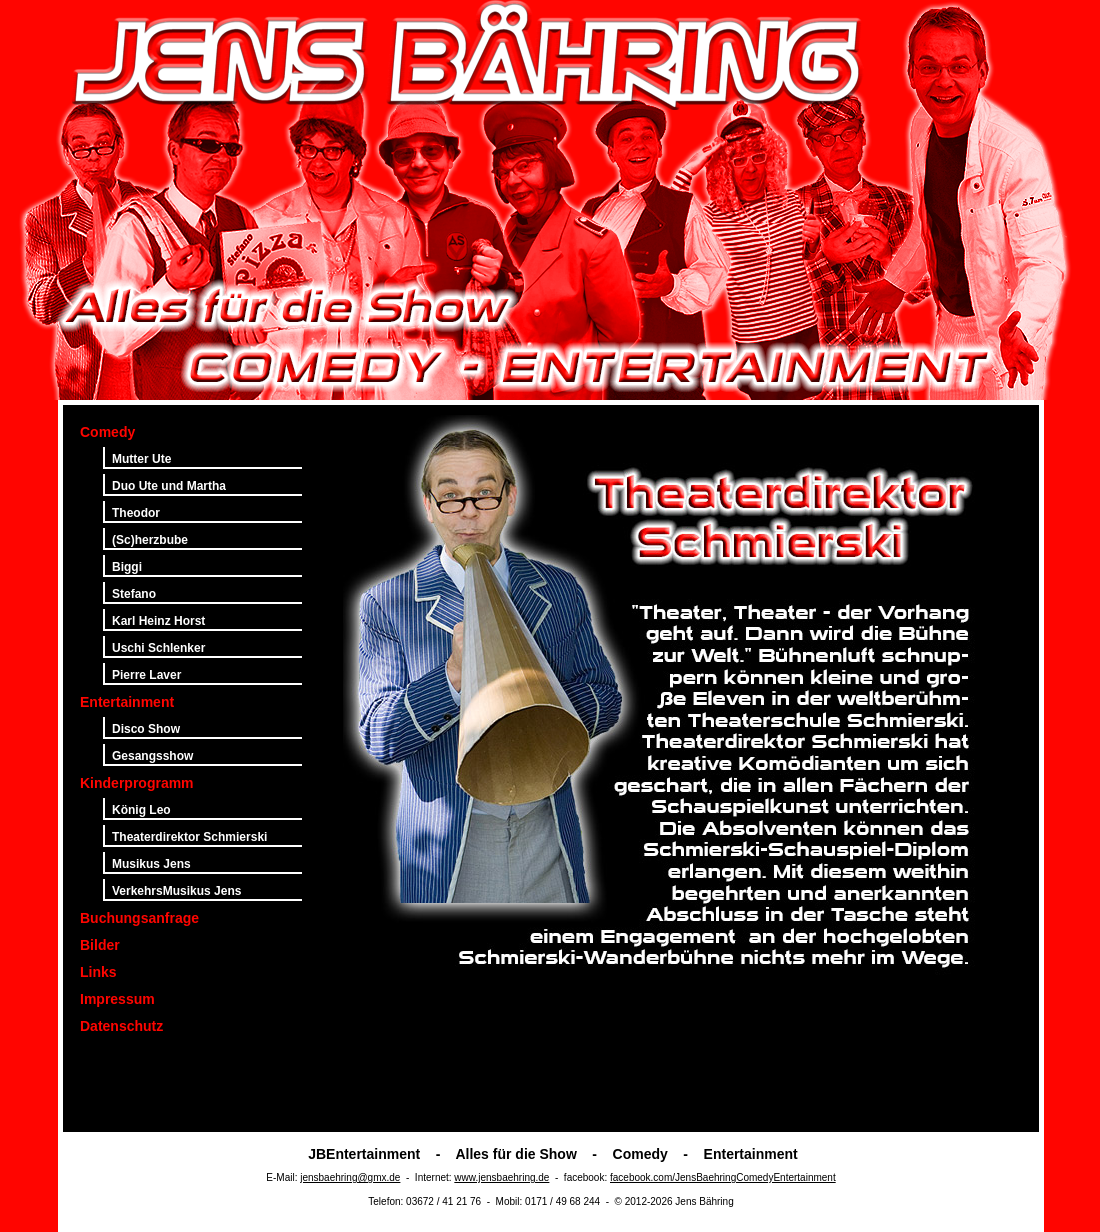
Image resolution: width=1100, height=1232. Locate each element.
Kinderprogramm (137, 783)
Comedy (107, 432)
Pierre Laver (146, 675)
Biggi (127, 567)
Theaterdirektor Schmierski (189, 837)
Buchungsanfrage (139, 918)
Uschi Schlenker (158, 648)
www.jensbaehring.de (501, 1177)
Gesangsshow (152, 756)
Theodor (136, 513)
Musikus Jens (151, 864)
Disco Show (146, 729)
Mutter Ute (141, 459)
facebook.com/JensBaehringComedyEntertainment (723, 1177)
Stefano (134, 594)
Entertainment (127, 702)
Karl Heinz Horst (158, 621)
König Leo (141, 810)
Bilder (100, 945)
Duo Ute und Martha (169, 486)
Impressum (117, 999)
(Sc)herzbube (150, 540)
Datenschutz (121, 1026)
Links (98, 972)
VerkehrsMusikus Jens (176, 891)
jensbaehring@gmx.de (350, 1177)
